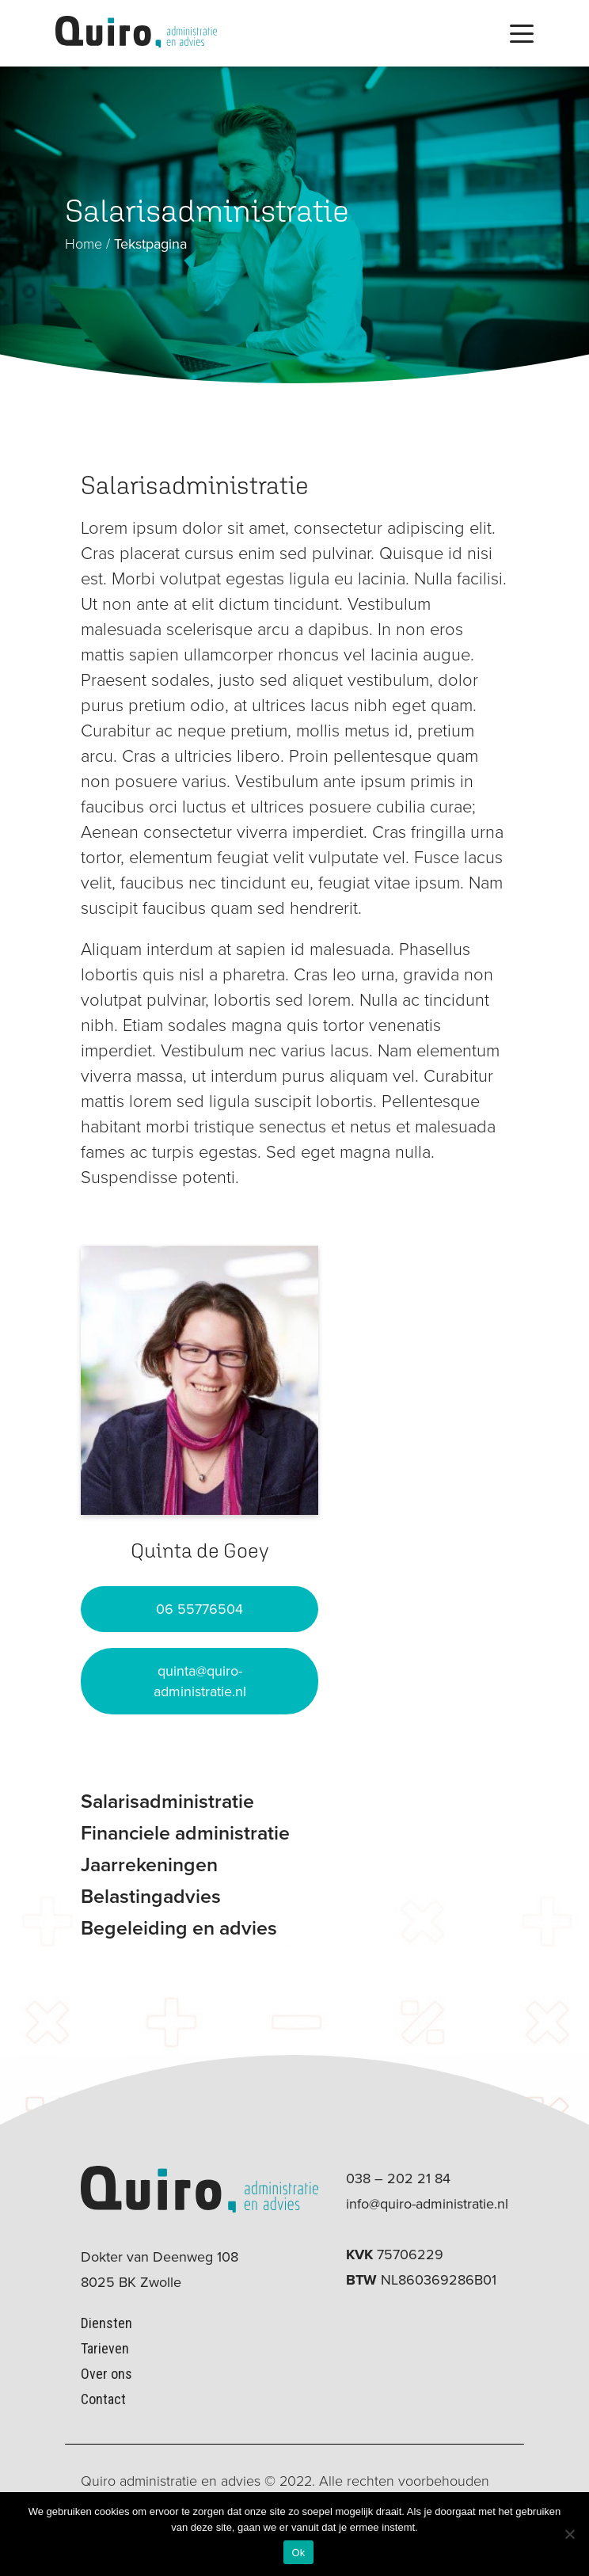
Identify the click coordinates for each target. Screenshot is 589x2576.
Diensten (106, 2323)
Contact (103, 2399)
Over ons (106, 2373)
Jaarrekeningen (149, 1864)
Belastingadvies (151, 1896)
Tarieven (105, 2348)
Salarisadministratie (167, 1801)
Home (83, 244)
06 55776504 (199, 1609)
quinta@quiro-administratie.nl (200, 1681)
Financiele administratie (185, 1832)
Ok (298, 2553)
